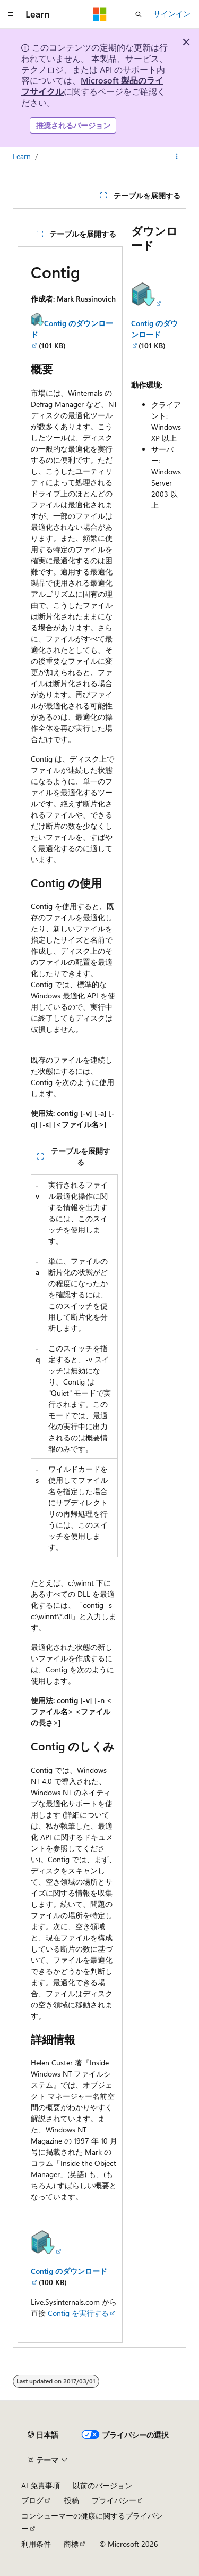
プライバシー (114, 2500)
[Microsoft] (100, 14)
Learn (22, 156)
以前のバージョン (102, 2485)
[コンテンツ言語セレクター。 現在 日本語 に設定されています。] (43, 2435)
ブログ (32, 2500)
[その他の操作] (177, 156)
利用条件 (36, 2544)
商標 (71, 2544)
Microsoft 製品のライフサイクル (92, 85)
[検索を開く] (138, 14)
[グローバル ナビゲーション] (10, 14)
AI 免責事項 (40, 2485)
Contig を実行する (78, 2313)
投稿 (71, 2500)
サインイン (172, 14)
